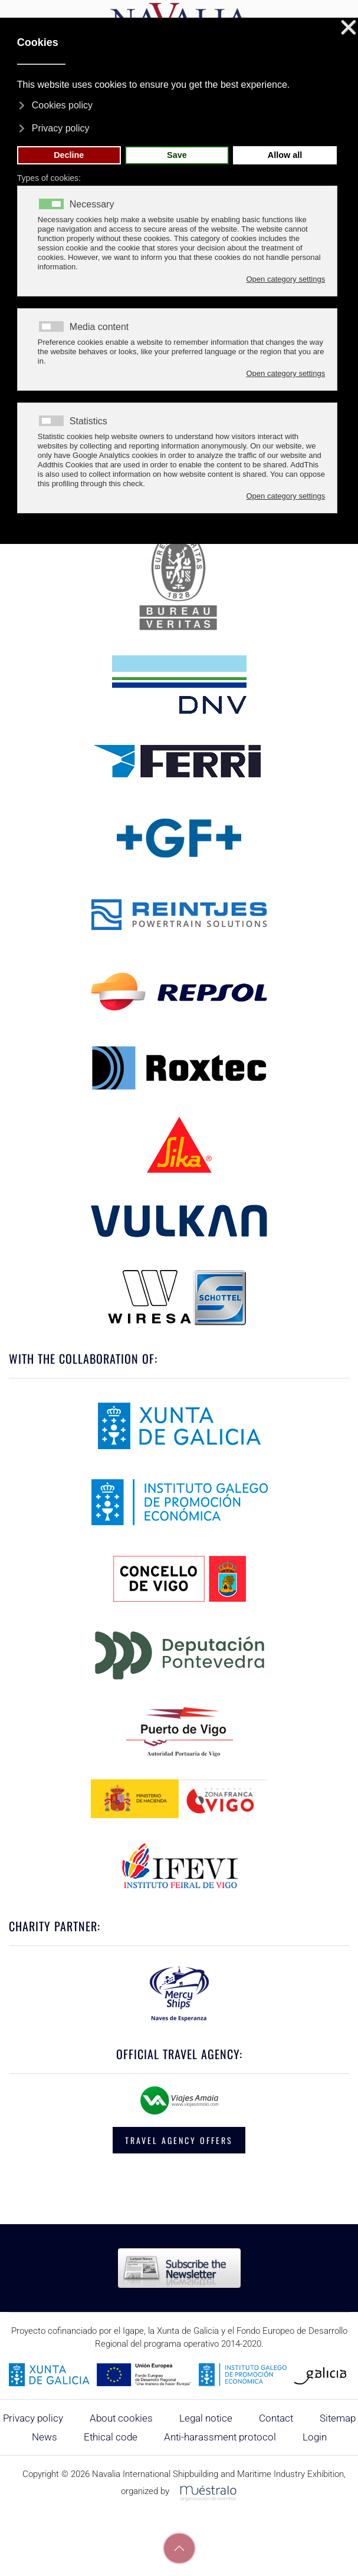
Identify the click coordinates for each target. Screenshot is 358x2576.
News (44, 2437)
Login (315, 2437)
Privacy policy (33, 2418)
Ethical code (110, 2437)
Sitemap (338, 2418)
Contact (276, 2418)
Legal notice (205, 2418)
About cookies (121, 2418)
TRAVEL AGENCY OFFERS (179, 2140)
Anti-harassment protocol (220, 2437)
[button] (179, 2548)
